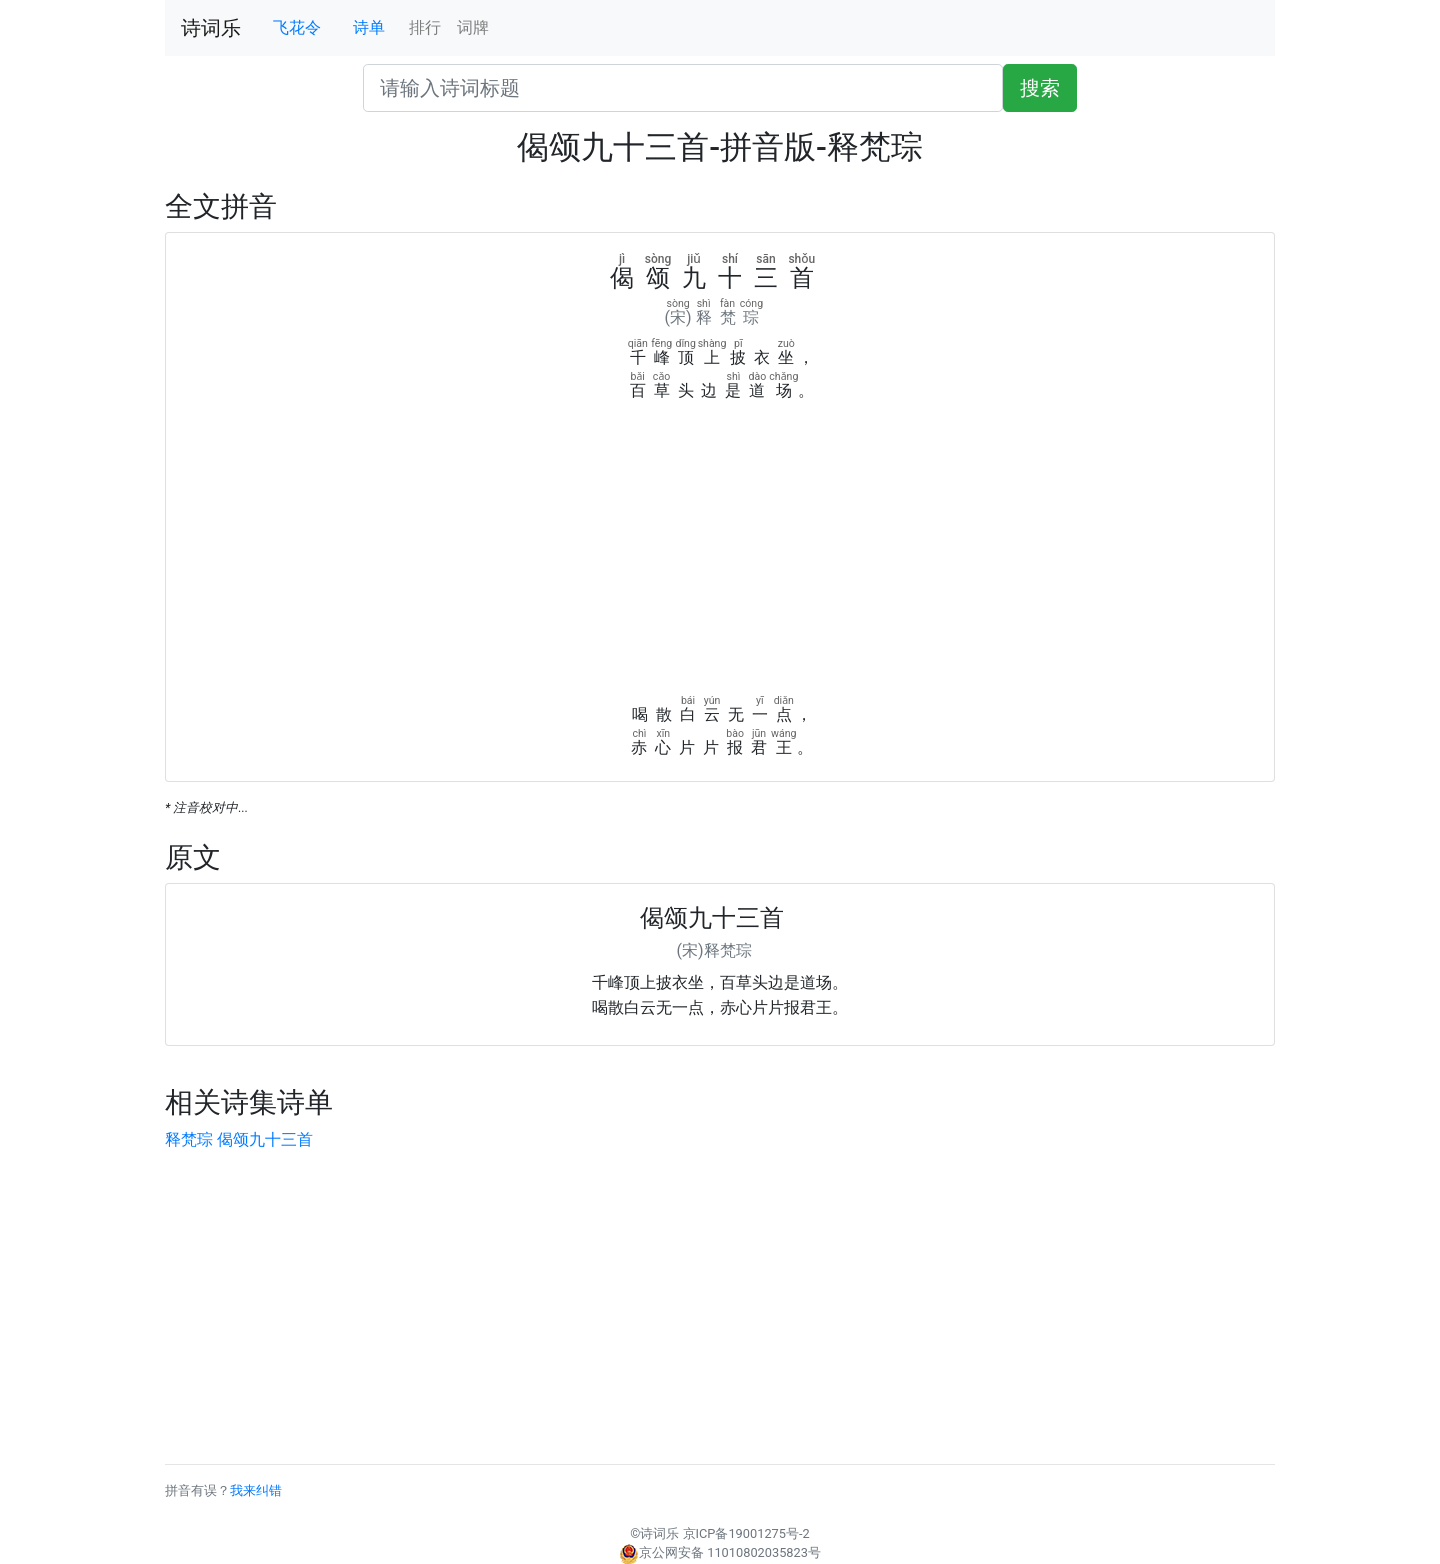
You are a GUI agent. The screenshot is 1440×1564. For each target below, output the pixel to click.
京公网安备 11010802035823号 (720, 1552)
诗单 (369, 27)
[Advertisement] (720, 553)
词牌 (473, 27)
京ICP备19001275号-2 (746, 1533)
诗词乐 (211, 28)
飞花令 (297, 27)
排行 (425, 27)
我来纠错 (256, 1490)
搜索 (1040, 88)
